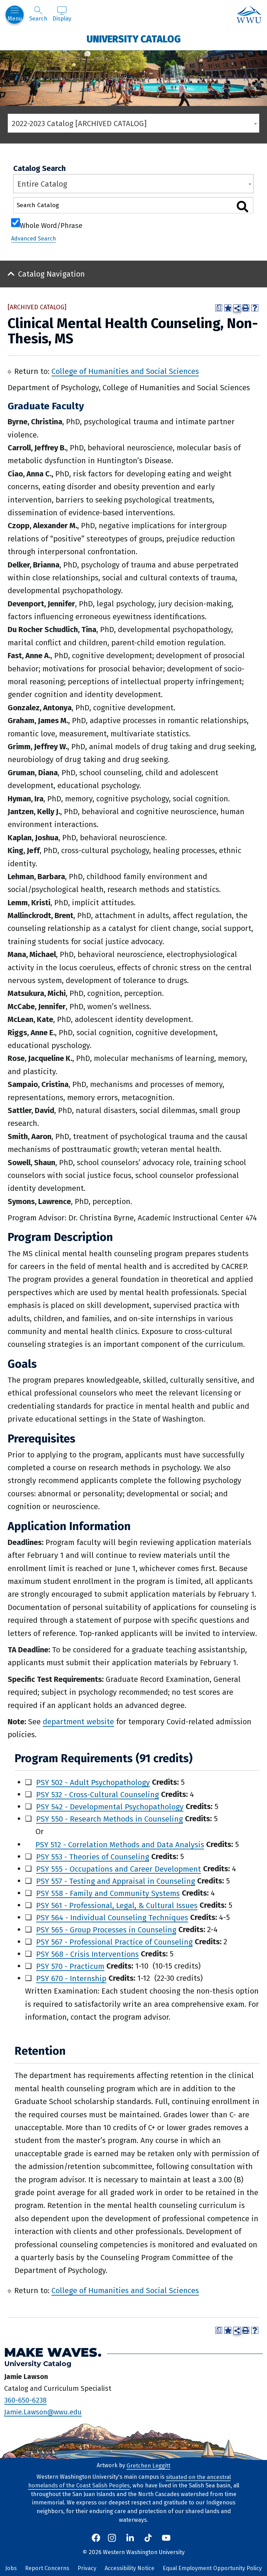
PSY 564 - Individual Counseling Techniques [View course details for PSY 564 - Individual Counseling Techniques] (112, 1917)
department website (78, 1721)
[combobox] (133, 123)
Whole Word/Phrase (51, 224)
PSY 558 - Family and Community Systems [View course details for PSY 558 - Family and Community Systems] (108, 1893)
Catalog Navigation (51, 274)
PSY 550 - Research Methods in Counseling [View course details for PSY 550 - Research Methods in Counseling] (109, 1818)
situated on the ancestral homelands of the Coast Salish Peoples (129, 2481)
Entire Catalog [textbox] (42, 184)
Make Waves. (53, 2352)
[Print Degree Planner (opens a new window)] (218, 307)
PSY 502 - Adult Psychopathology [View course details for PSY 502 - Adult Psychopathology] (93, 1782)
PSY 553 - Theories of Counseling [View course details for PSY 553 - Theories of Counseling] (92, 1856)
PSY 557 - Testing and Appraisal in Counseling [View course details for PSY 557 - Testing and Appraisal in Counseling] (115, 1881)
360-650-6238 (25, 2400)
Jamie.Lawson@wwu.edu (43, 2411)
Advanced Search (33, 238)
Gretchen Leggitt (148, 2465)
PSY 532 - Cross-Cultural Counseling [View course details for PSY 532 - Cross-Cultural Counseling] (97, 1794)
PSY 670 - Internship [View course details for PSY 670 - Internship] (71, 1978)
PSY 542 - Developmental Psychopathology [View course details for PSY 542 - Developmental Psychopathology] (110, 1806)
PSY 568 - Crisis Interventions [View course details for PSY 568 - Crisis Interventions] (87, 1953)
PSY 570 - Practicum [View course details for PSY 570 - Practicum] (70, 1966)
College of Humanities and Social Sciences (125, 371)
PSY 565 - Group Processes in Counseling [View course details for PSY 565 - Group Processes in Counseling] (106, 1929)
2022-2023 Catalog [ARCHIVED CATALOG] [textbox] (79, 123)
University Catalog (134, 38)
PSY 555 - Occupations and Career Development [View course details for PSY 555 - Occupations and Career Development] (118, 1868)
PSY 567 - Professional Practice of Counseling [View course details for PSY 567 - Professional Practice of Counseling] (114, 1941)
